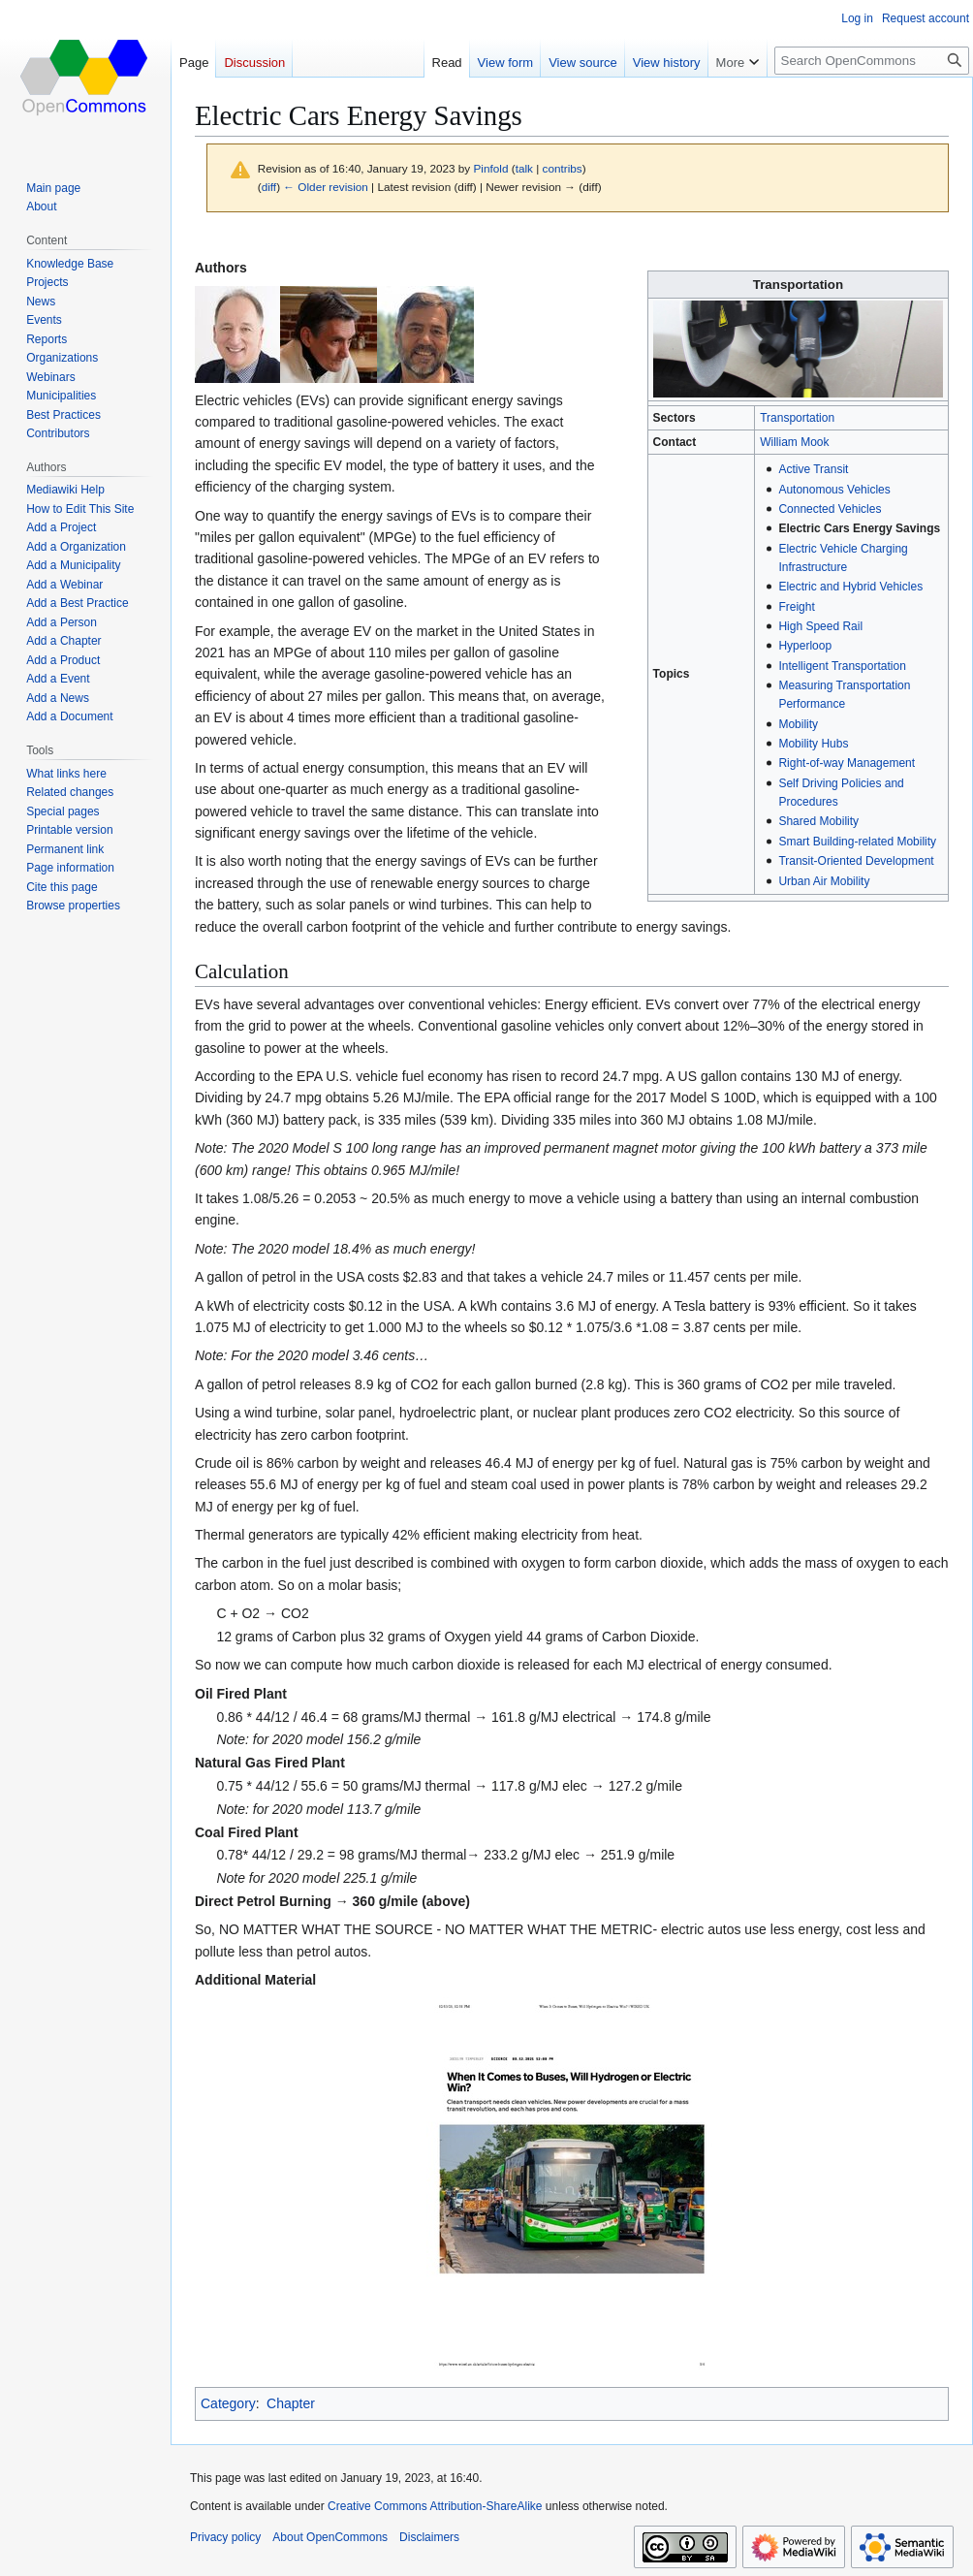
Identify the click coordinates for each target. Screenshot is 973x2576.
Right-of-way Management (846, 763)
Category (228, 2403)
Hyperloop (805, 645)
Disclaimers (429, 2537)
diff (269, 186)
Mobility (798, 724)
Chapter (291, 2403)
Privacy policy (225, 2537)
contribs (562, 168)
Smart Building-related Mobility (857, 841)
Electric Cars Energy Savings (859, 528)
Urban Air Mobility (823, 881)
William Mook (794, 442)
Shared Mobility (818, 821)
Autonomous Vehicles (834, 489)
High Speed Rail (820, 626)
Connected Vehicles (829, 509)
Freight (796, 607)
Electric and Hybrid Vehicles (850, 586)
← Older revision (325, 186)
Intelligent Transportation (841, 666)
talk (524, 168)
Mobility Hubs (813, 743)
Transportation (797, 418)
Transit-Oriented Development (855, 861)
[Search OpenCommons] (871, 61)
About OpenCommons (330, 2537)
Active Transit (813, 469)
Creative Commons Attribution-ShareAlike (435, 2506)
